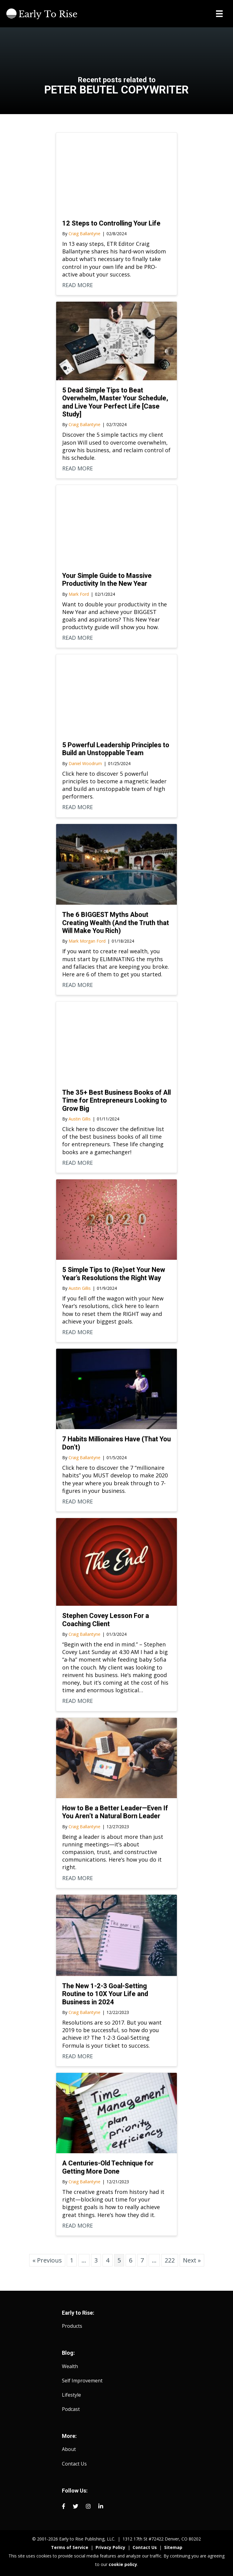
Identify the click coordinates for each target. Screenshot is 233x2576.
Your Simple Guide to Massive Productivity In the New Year (107, 579)
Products (72, 2326)
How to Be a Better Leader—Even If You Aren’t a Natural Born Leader (115, 1812)
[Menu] (219, 13)
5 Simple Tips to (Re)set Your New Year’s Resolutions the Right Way (113, 1273)
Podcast (71, 2409)
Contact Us (74, 2463)
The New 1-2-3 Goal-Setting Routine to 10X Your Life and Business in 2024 (105, 1994)
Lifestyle (71, 2394)
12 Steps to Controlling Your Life (111, 223)
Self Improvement (82, 2380)
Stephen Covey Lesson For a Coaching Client (105, 1619)
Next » (192, 2260)
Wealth (70, 2366)
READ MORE (77, 285)
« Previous (47, 2260)
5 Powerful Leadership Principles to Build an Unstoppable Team (115, 749)
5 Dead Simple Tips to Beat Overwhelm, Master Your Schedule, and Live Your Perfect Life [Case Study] (115, 402)
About (69, 2449)
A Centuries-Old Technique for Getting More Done (108, 2167)
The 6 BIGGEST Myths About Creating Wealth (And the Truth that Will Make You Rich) (115, 922)
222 (170, 2260)
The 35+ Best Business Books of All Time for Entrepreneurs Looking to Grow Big (116, 1100)
